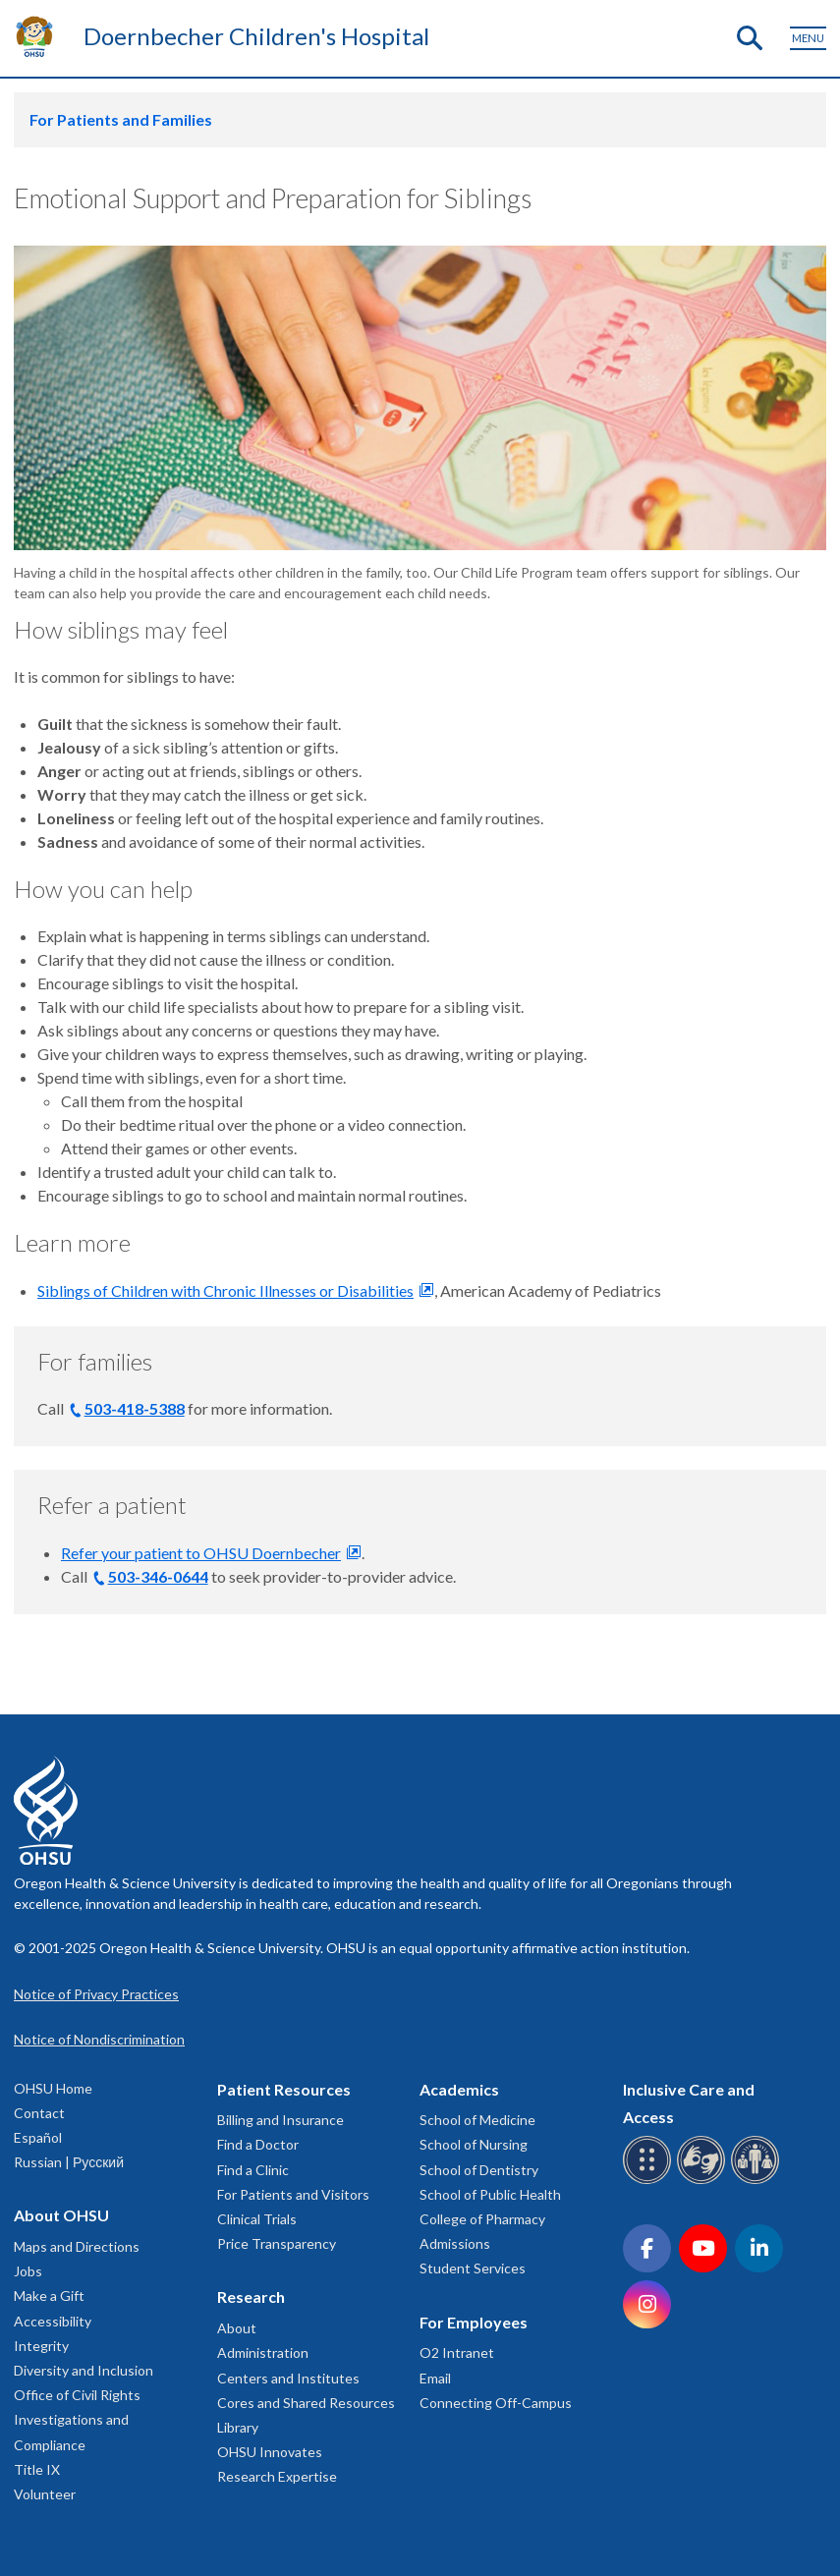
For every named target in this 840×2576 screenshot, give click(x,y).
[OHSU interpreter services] (758, 2180)
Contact (39, 2112)
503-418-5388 (134, 1408)
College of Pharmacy (482, 2219)
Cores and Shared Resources (306, 2402)
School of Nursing (474, 2144)
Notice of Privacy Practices (96, 1994)
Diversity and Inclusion (83, 2370)
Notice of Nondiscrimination (99, 2039)
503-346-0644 (158, 1576)
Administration (262, 2352)
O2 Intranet (457, 2352)
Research (251, 2296)
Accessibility (52, 2321)
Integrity (41, 2345)
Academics (459, 2089)
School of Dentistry (479, 2169)
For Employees (474, 2322)
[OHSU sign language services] (704, 2180)
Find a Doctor (258, 2144)
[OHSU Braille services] (650, 2180)
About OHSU (61, 2215)
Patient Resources (284, 2089)
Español (38, 2137)
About (236, 2328)
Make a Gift (49, 2295)
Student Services (473, 2268)
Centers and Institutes (288, 2378)
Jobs (28, 2271)
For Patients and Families (120, 119)
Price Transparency (276, 2243)
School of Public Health (490, 2194)
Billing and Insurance (280, 2119)
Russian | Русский (69, 2162)
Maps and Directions (77, 2246)
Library (237, 2427)
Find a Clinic (253, 2169)
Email (435, 2378)
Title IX (37, 2469)
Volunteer (45, 2494)
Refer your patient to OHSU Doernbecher (201, 1552)
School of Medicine (477, 2119)
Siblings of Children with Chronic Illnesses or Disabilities (225, 1290)
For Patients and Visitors (293, 2194)
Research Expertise (277, 2476)
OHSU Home (53, 2088)
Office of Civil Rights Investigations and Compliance (77, 2419)
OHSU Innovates (269, 2451)
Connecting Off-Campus (496, 2402)
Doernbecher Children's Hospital (256, 36)
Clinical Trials (257, 2219)
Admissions (455, 2243)
